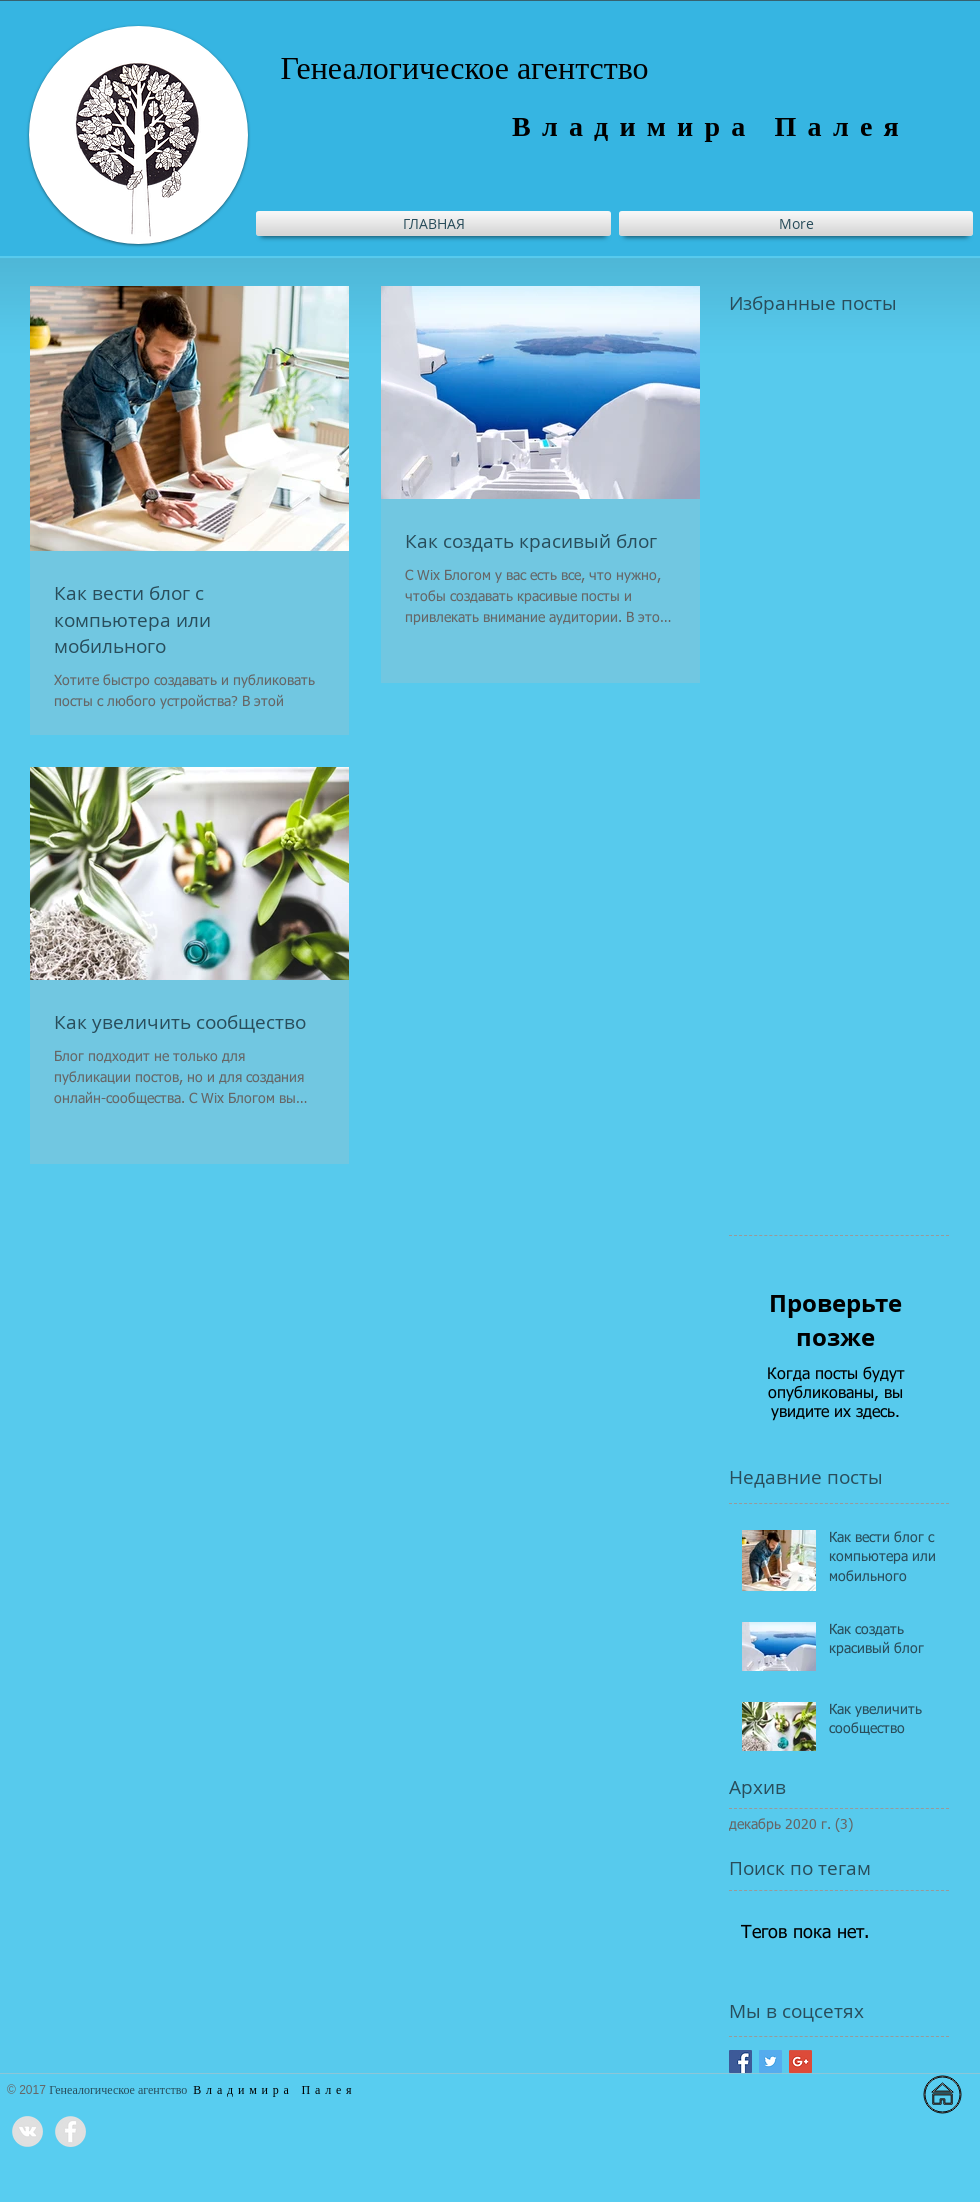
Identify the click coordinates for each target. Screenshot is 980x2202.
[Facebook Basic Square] (740, 2061)
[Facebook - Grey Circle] (70, 2131)
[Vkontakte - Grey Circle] (27, 2131)
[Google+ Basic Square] (800, 2061)
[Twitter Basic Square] (770, 2061)
